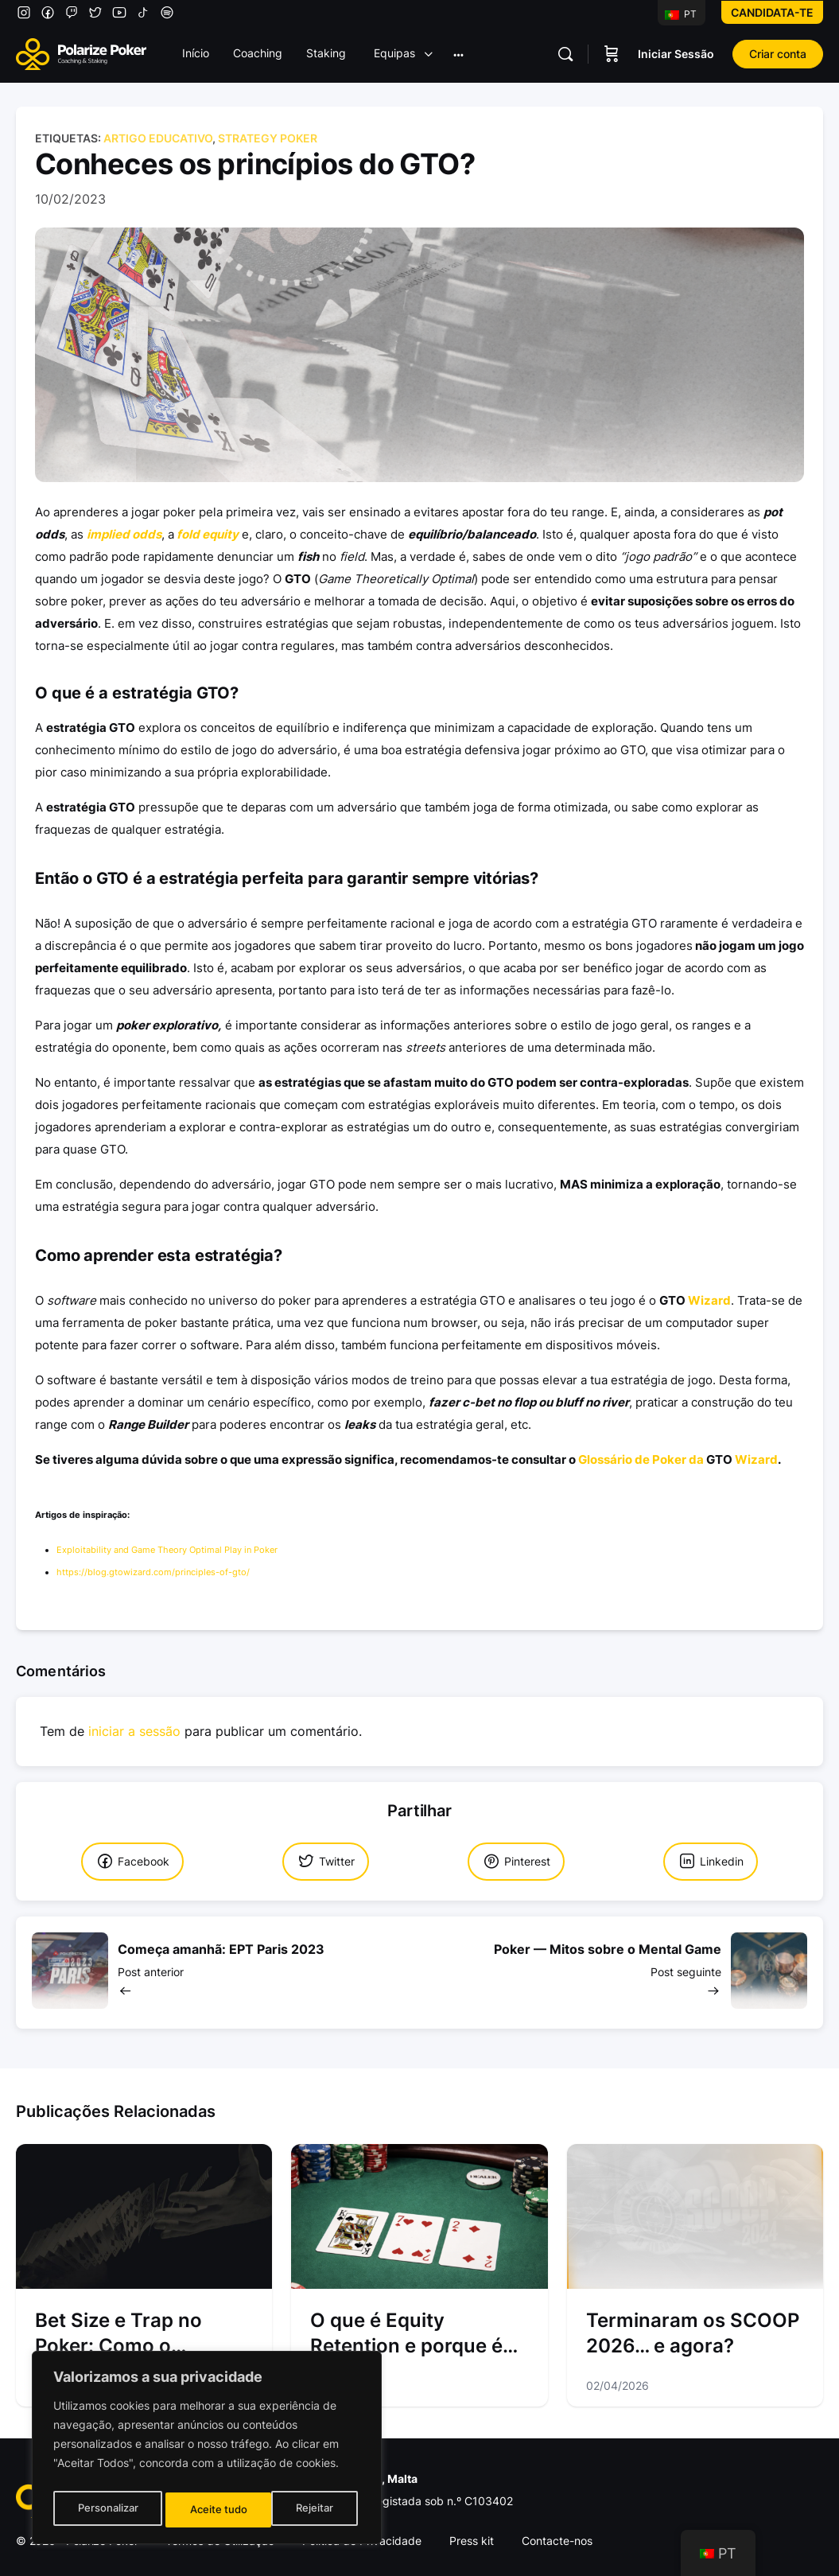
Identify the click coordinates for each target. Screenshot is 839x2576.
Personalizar (107, 2509)
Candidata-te (772, 12)
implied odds (124, 534)
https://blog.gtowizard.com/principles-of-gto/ (153, 1572)
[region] (207, 2451)
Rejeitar (208, 2509)
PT (681, 14)
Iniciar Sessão (676, 53)
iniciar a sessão (134, 1732)
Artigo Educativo (157, 138)
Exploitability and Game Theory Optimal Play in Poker (167, 1549)
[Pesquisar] (565, 54)
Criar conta (777, 53)
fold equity (208, 534)
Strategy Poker (267, 138)
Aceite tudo (308, 2509)
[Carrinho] (611, 54)
